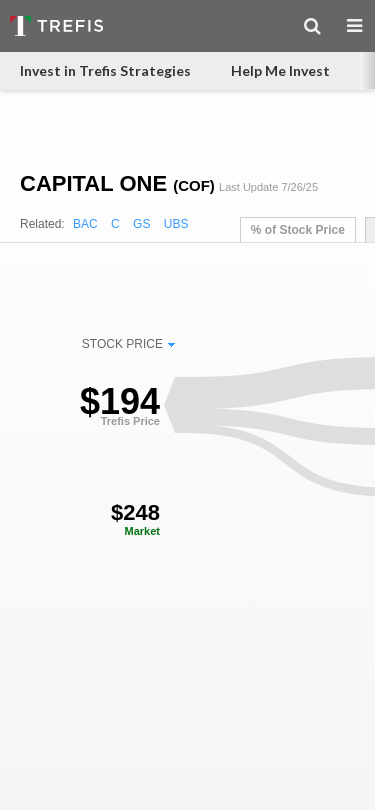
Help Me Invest (280, 70)
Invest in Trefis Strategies (105, 70)
